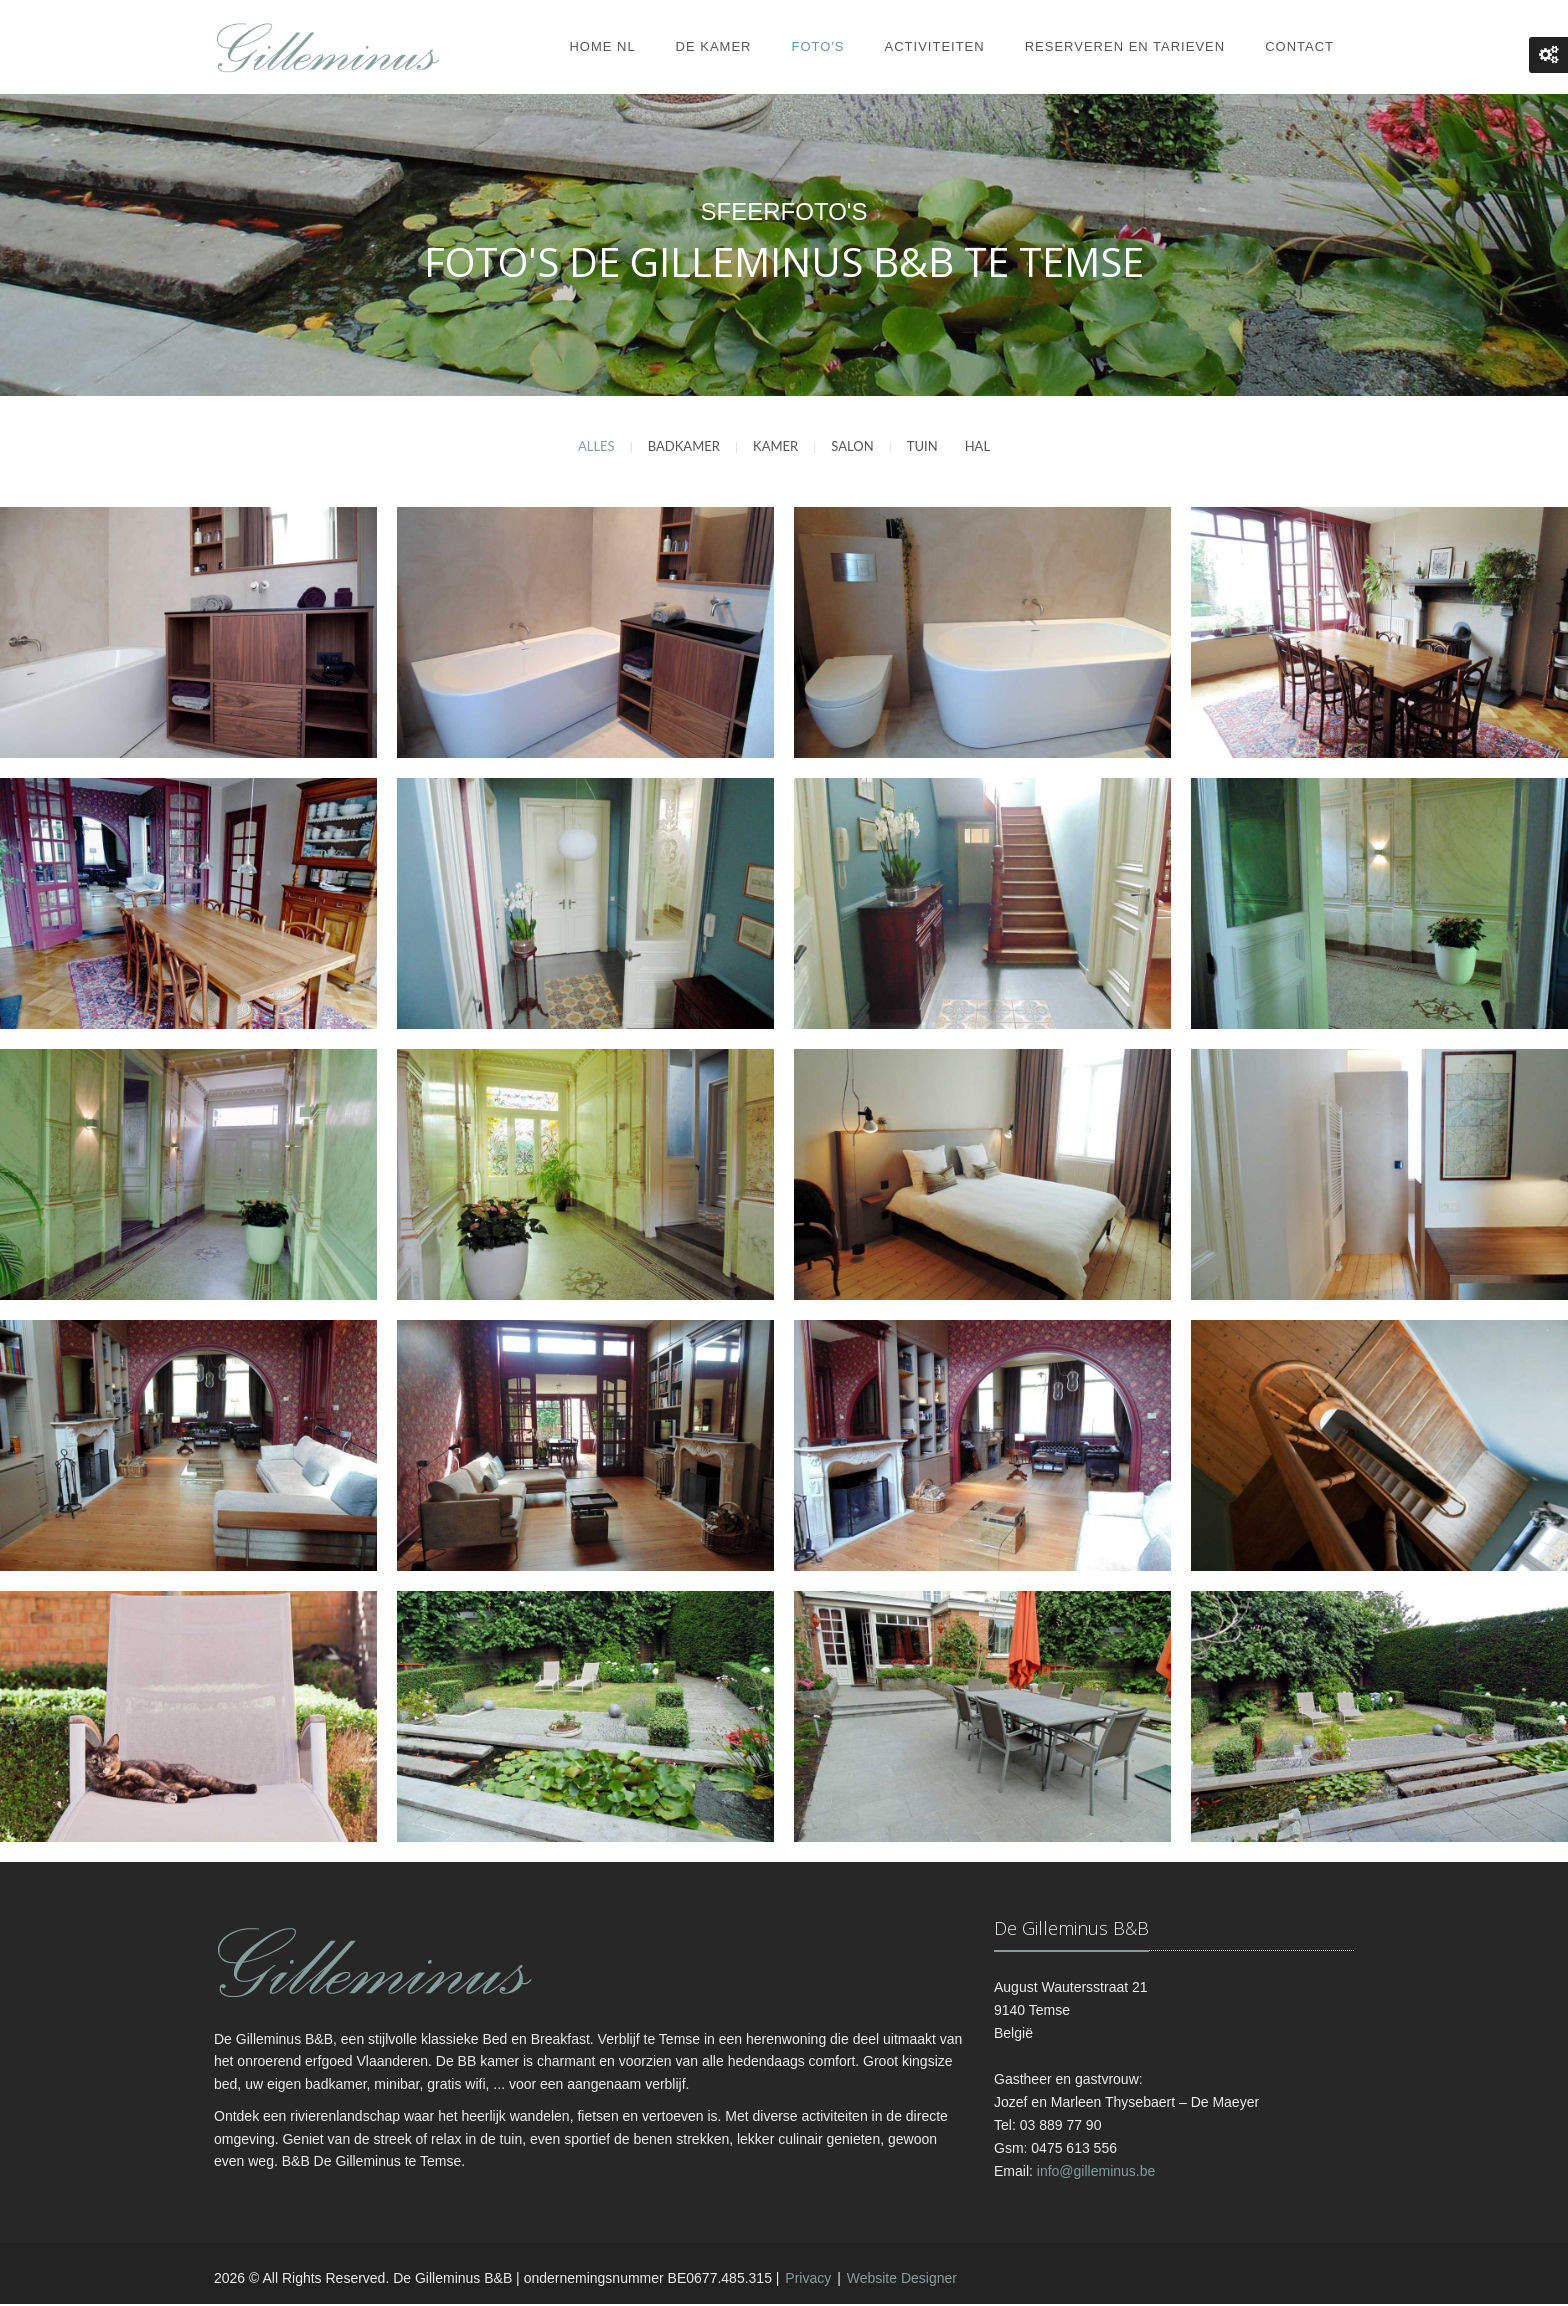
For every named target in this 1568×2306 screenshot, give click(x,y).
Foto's (818, 46)
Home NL (602, 46)
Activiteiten (935, 46)
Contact (1299, 46)
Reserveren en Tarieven (1125, 46)
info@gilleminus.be (1096, 2172)
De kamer (714, 46)
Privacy (808, 2279)
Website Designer (902, 2279)
